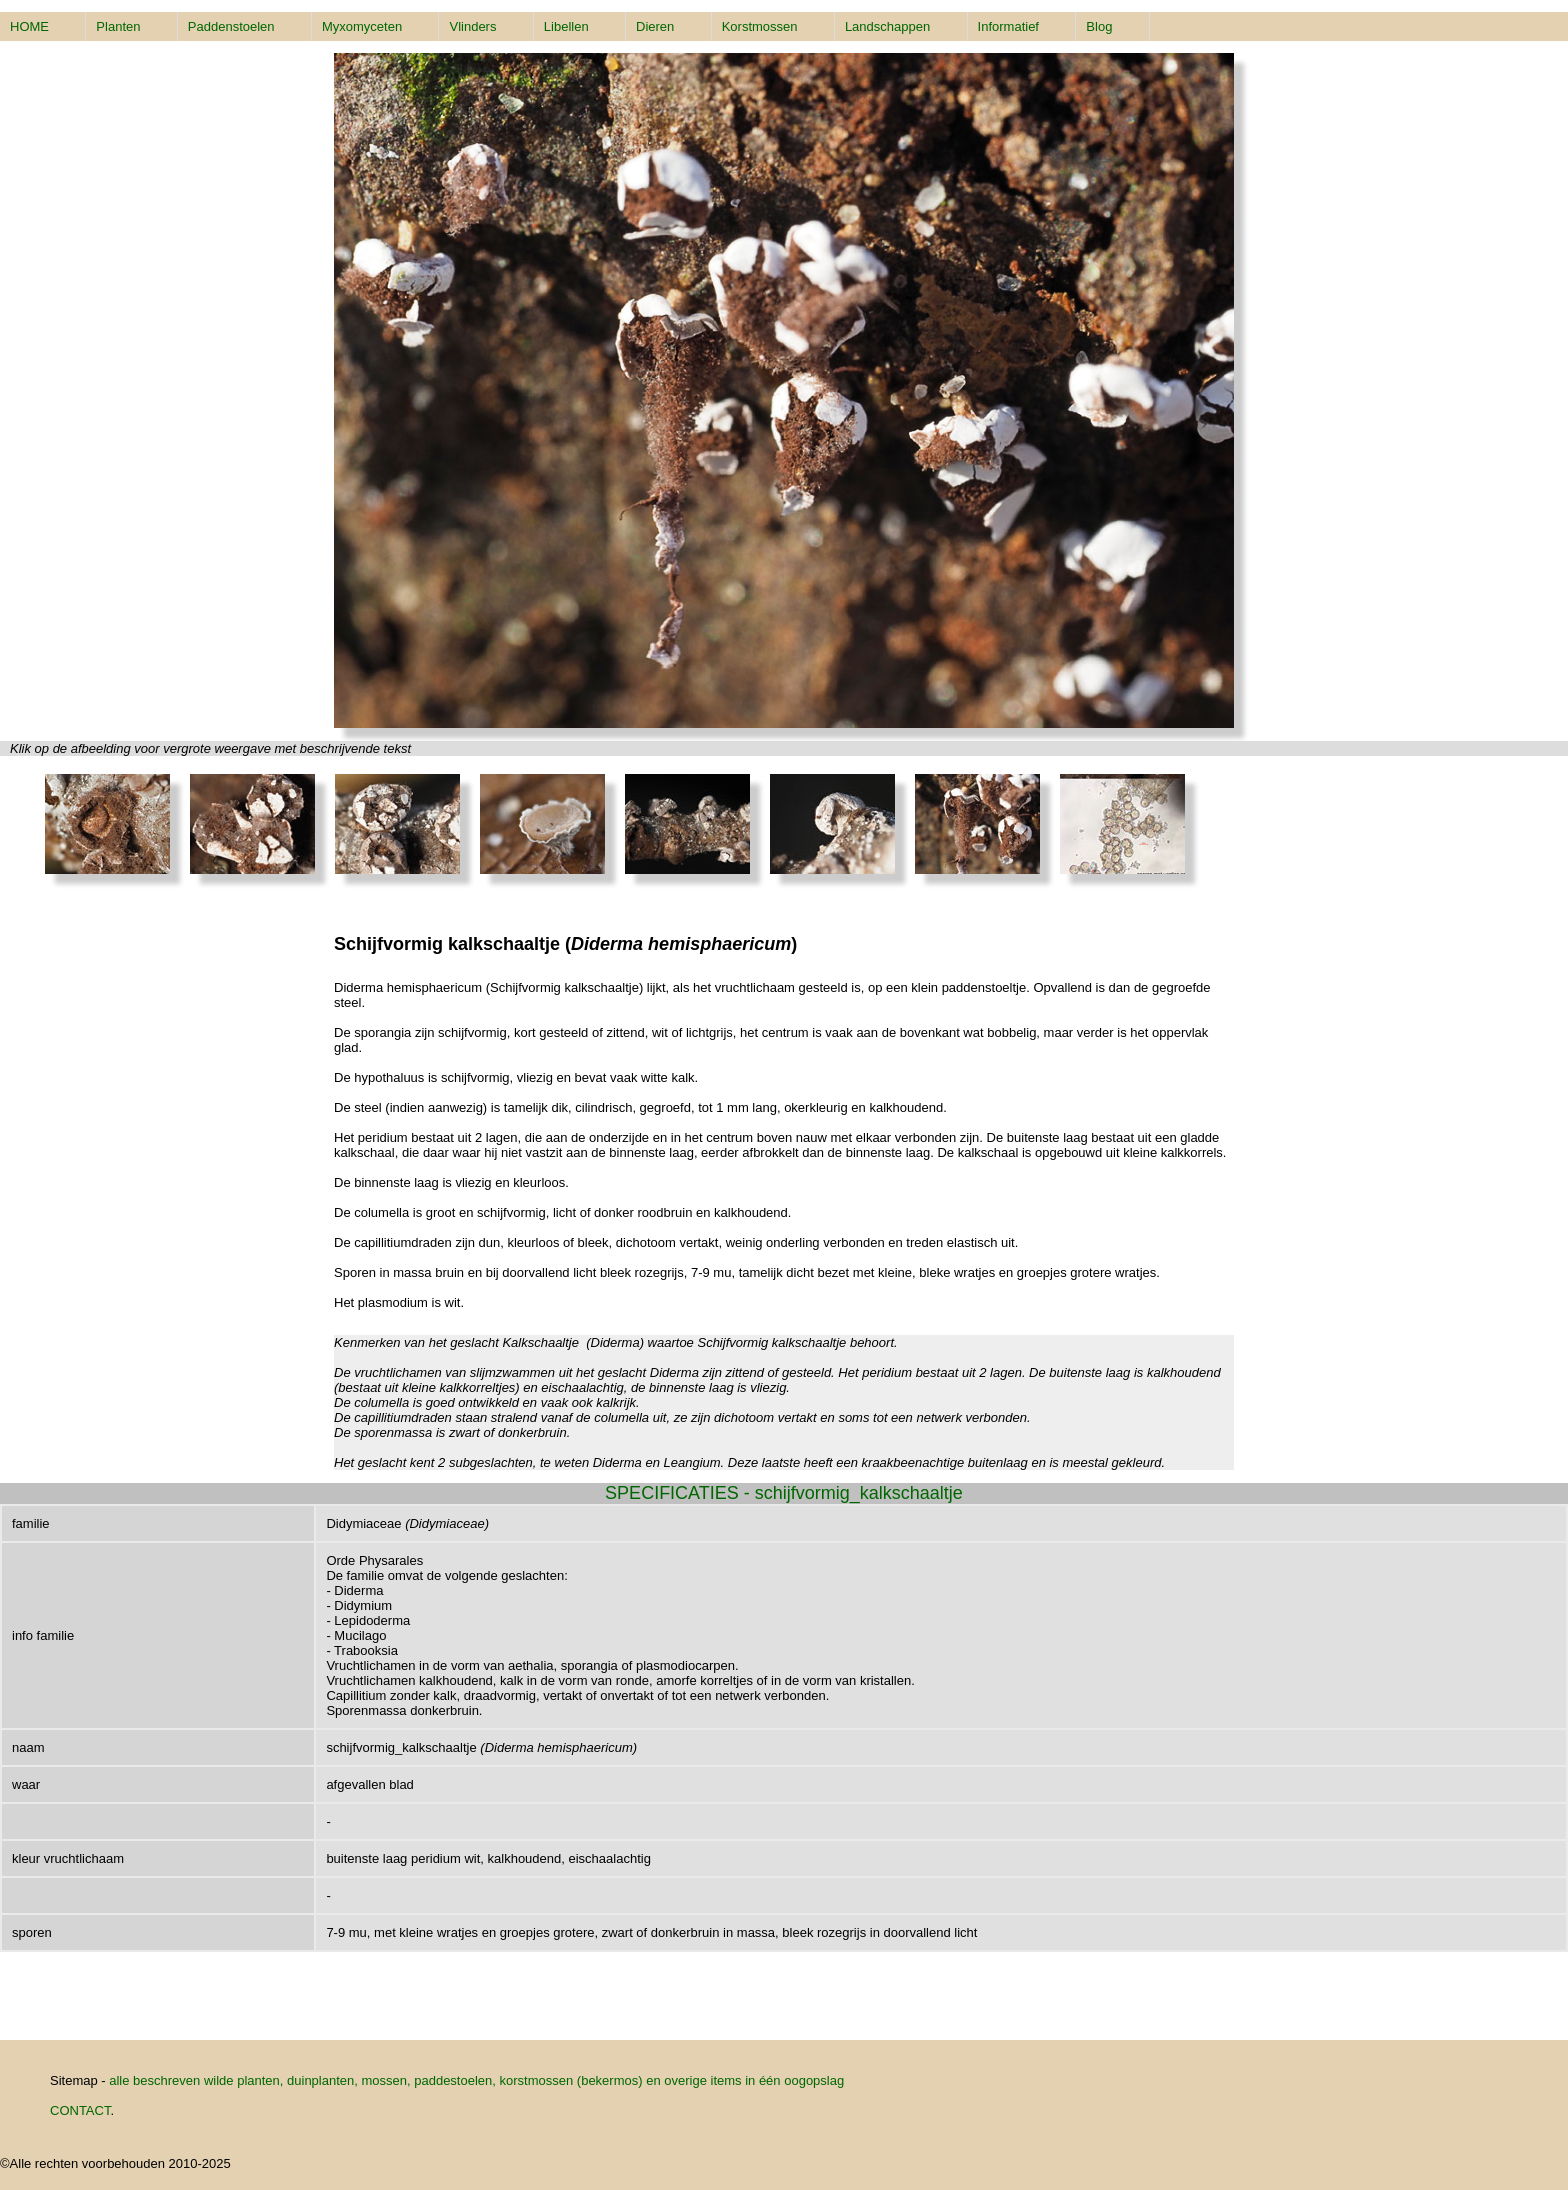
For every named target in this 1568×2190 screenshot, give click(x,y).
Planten (118, 26)
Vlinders (472, 26)
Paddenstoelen (231, 26)
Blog (1099, 26)
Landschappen (887, 26)
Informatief (1008, 26)
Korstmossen (760, 26)
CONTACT (80, 2110)
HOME (29, 26)
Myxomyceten (362, 26)
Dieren (655, 26)
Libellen (566, 26)
